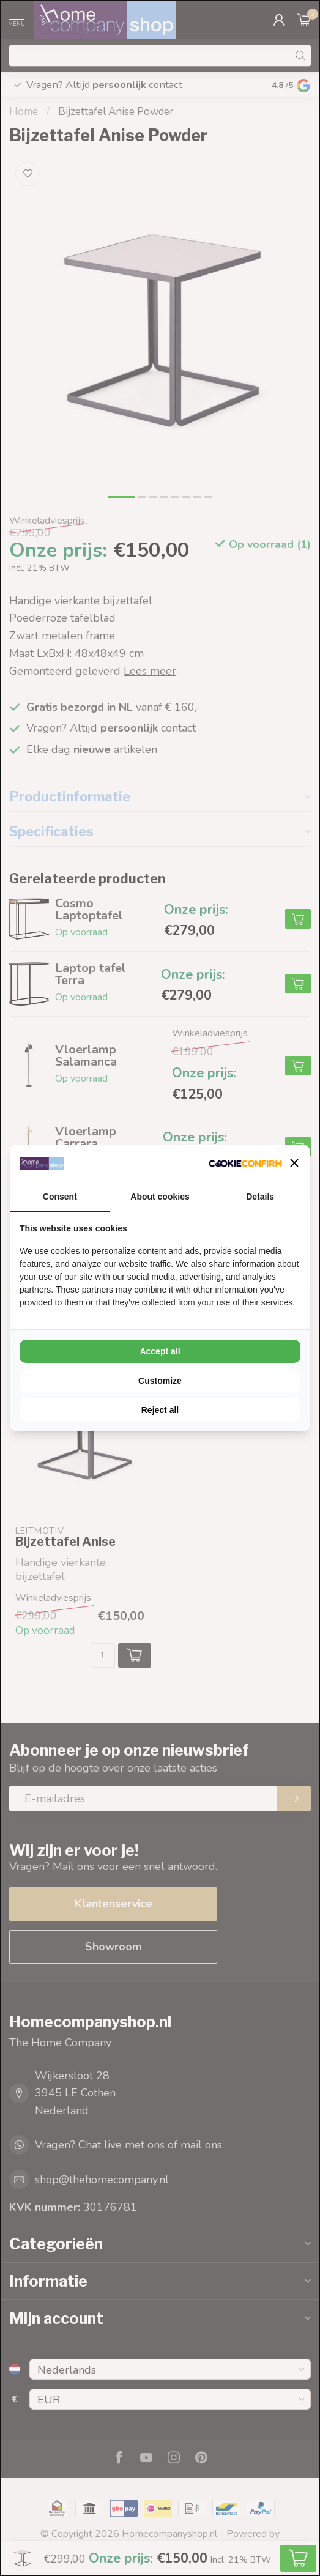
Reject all (160, 1410)
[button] (294, 1163)
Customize (160, 1381)
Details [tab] (260, 1196)
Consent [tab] (60, 1196)
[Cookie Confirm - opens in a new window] (245, 1163)
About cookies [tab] (159, 1196)
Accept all (160, 1351)
